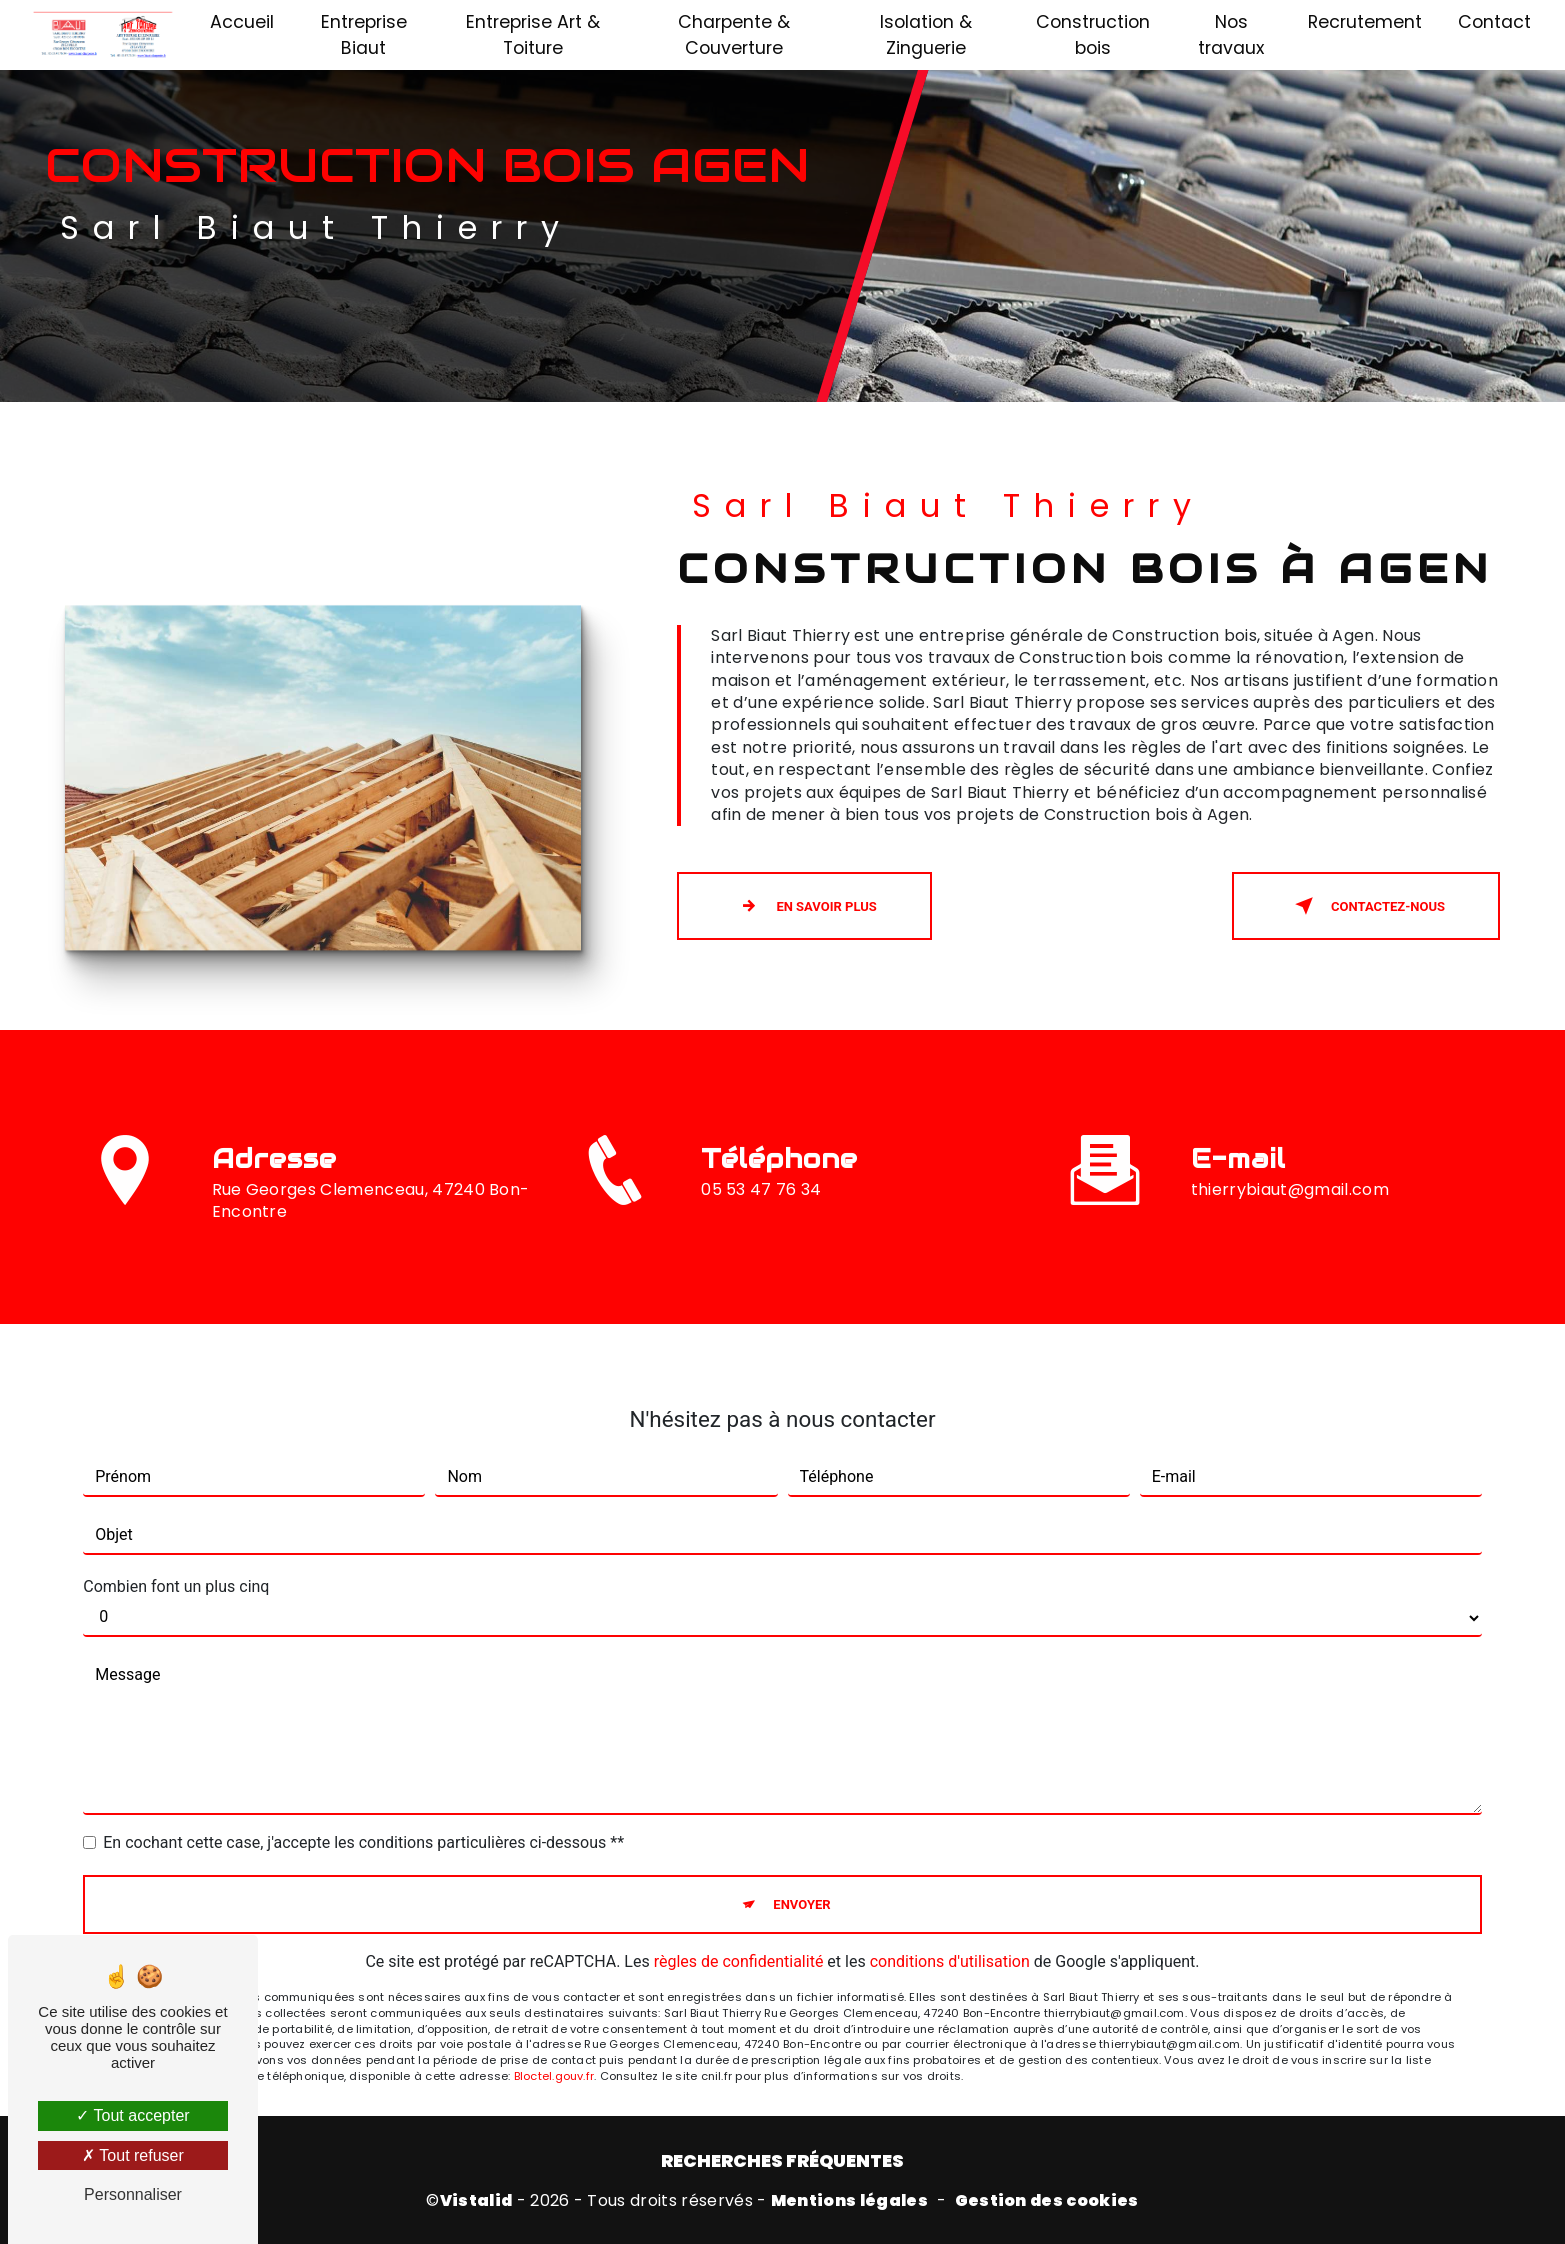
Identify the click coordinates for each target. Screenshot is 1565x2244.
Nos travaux (1231, 35)
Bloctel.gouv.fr (554, 2042)
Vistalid (476, 2201)
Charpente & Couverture (734, 35)
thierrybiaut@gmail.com (1290, 1155)
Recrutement (1365, 22)
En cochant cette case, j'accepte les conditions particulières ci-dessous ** (363, 1808)
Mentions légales (849, 2201)
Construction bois (1093, 35)
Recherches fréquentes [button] (782, 2161)
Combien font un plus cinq (176, 1552)
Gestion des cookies (1047, 2201)
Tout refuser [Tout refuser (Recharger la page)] (133, 2155)
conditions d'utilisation (950, 1928)
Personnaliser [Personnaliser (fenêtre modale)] (133, 2194)
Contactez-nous (1366, 906)
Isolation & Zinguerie (926, 35)
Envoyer (801, 1870)
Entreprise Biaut (364, 35)
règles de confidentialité (739, 1928)
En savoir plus (804, 906)
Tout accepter (132, 2115)
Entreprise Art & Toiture (533, 35)
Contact (1494, 22)
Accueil (242, 22)
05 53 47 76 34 (761, 1222)
